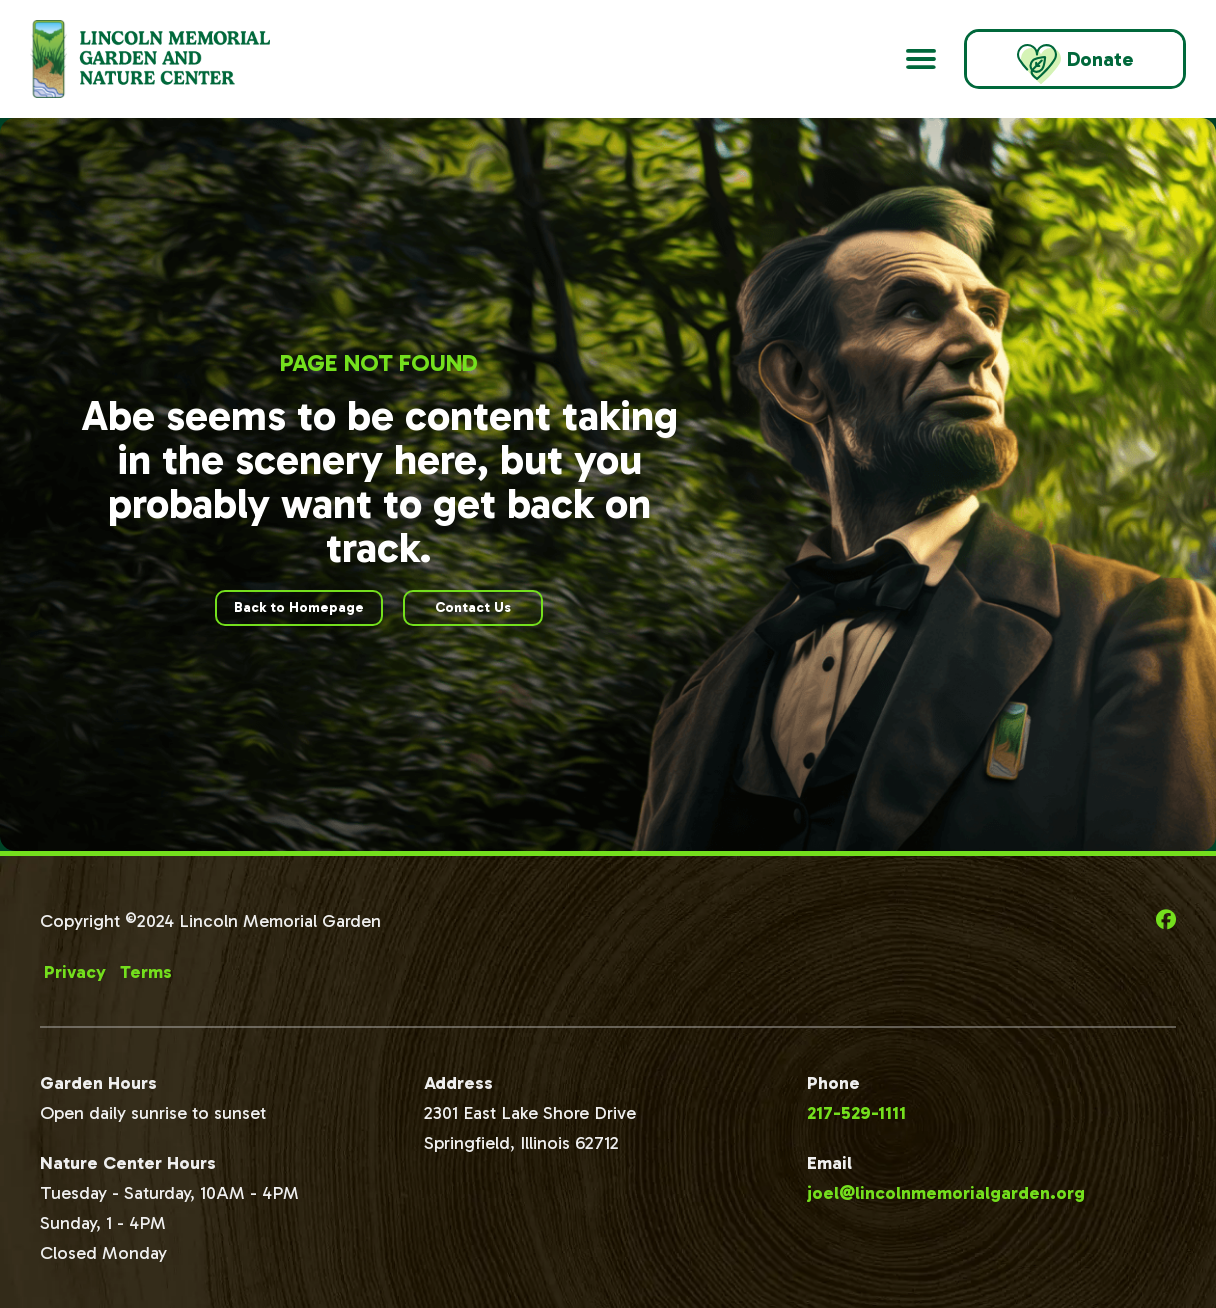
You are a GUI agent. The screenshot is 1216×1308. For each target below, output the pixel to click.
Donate (1075, 64)
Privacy (75, 972)
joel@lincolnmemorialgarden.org (946, 1193)
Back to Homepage (299, 607)
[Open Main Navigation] (921, 59)
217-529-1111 (856, 1113)
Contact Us (473, 607)
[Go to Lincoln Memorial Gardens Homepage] (175, 59)
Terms (146, 972)
